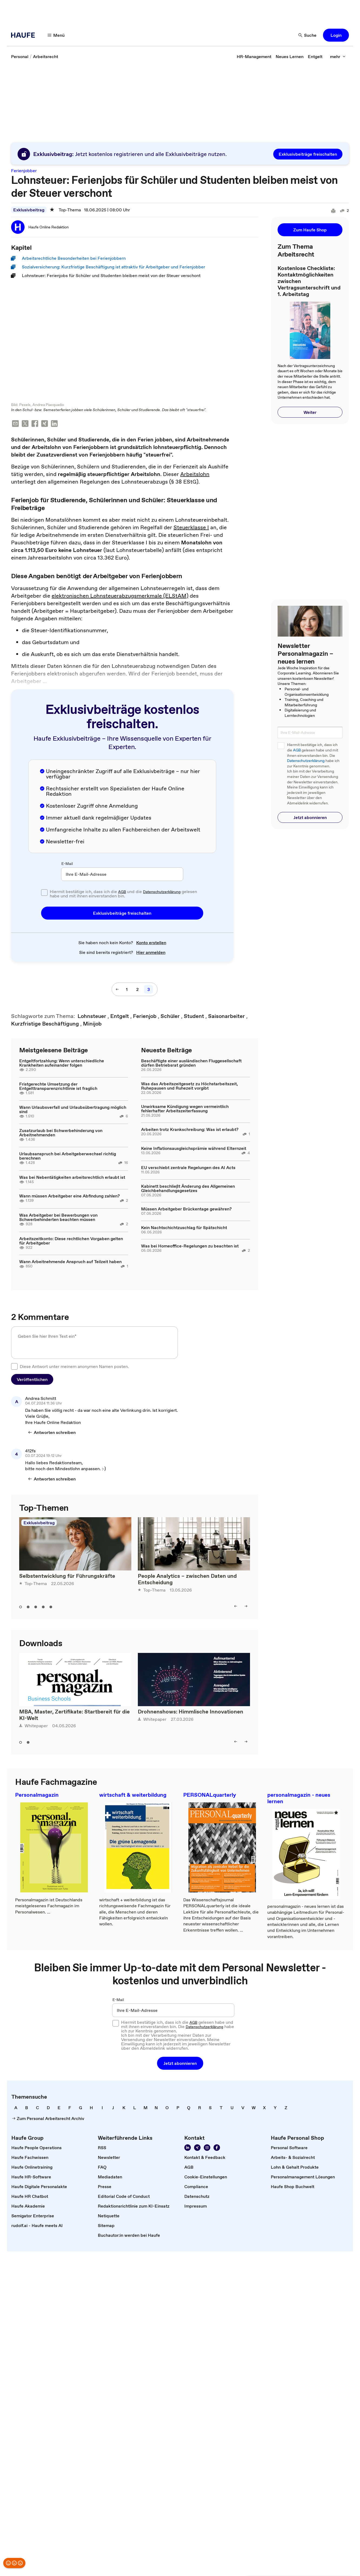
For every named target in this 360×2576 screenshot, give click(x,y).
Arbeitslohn (194, 474)
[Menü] (56, 35)
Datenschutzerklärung (162, 892)
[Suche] (307, 35)
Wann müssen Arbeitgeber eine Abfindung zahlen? (69, 1196)
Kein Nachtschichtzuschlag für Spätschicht (184, 1228)
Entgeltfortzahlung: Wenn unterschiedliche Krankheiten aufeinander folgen (61, 1063)
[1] (127, 990)
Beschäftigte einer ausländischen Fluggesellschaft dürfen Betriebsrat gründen (191, 1063)
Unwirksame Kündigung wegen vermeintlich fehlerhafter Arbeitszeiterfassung (185, 1109)
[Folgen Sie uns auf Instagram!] (207, 2148)
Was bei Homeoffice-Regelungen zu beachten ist (190, 1246)
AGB (122, 892)
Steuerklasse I (191, 528)
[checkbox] (44, 893)
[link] (19, 56)
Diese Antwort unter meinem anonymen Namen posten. (74, 1367)
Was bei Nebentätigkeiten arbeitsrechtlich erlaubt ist (72, 1178)
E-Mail (67, 864)
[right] (246, 1606)
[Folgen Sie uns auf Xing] (197, 2148)
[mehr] (338, 56)
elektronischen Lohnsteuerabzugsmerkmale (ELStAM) (120, 596)
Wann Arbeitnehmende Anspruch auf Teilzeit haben (70, 1262)
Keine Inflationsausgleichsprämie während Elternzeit (193, 1149)
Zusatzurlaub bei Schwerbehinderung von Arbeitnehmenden (60, 1133)
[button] (336, 35)
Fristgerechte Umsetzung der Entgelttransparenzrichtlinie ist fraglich (58, 1086)
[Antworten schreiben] (52, 1433)
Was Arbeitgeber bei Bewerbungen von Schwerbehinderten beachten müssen (58, 1217)
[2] (137, 990)
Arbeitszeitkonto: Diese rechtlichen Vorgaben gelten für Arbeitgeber (71, 1241)
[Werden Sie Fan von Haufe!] (217, 2148)
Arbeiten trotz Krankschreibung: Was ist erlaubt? (189, 1130)
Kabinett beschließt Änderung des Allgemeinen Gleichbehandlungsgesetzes (188, 1188)
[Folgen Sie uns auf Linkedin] (187, 2148)
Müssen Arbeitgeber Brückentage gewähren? (186, 1209)
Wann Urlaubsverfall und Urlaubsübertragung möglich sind (72, 1110)
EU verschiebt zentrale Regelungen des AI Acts (188, 1168)
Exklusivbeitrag (28, 210)
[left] (235, 1606)
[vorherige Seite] (117, 990)
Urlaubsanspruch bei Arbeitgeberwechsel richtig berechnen (67, 1156)
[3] (148, 990)
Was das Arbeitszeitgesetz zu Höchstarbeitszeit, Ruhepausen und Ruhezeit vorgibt (189, 1086)
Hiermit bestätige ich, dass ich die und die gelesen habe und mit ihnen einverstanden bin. (123, 894)
